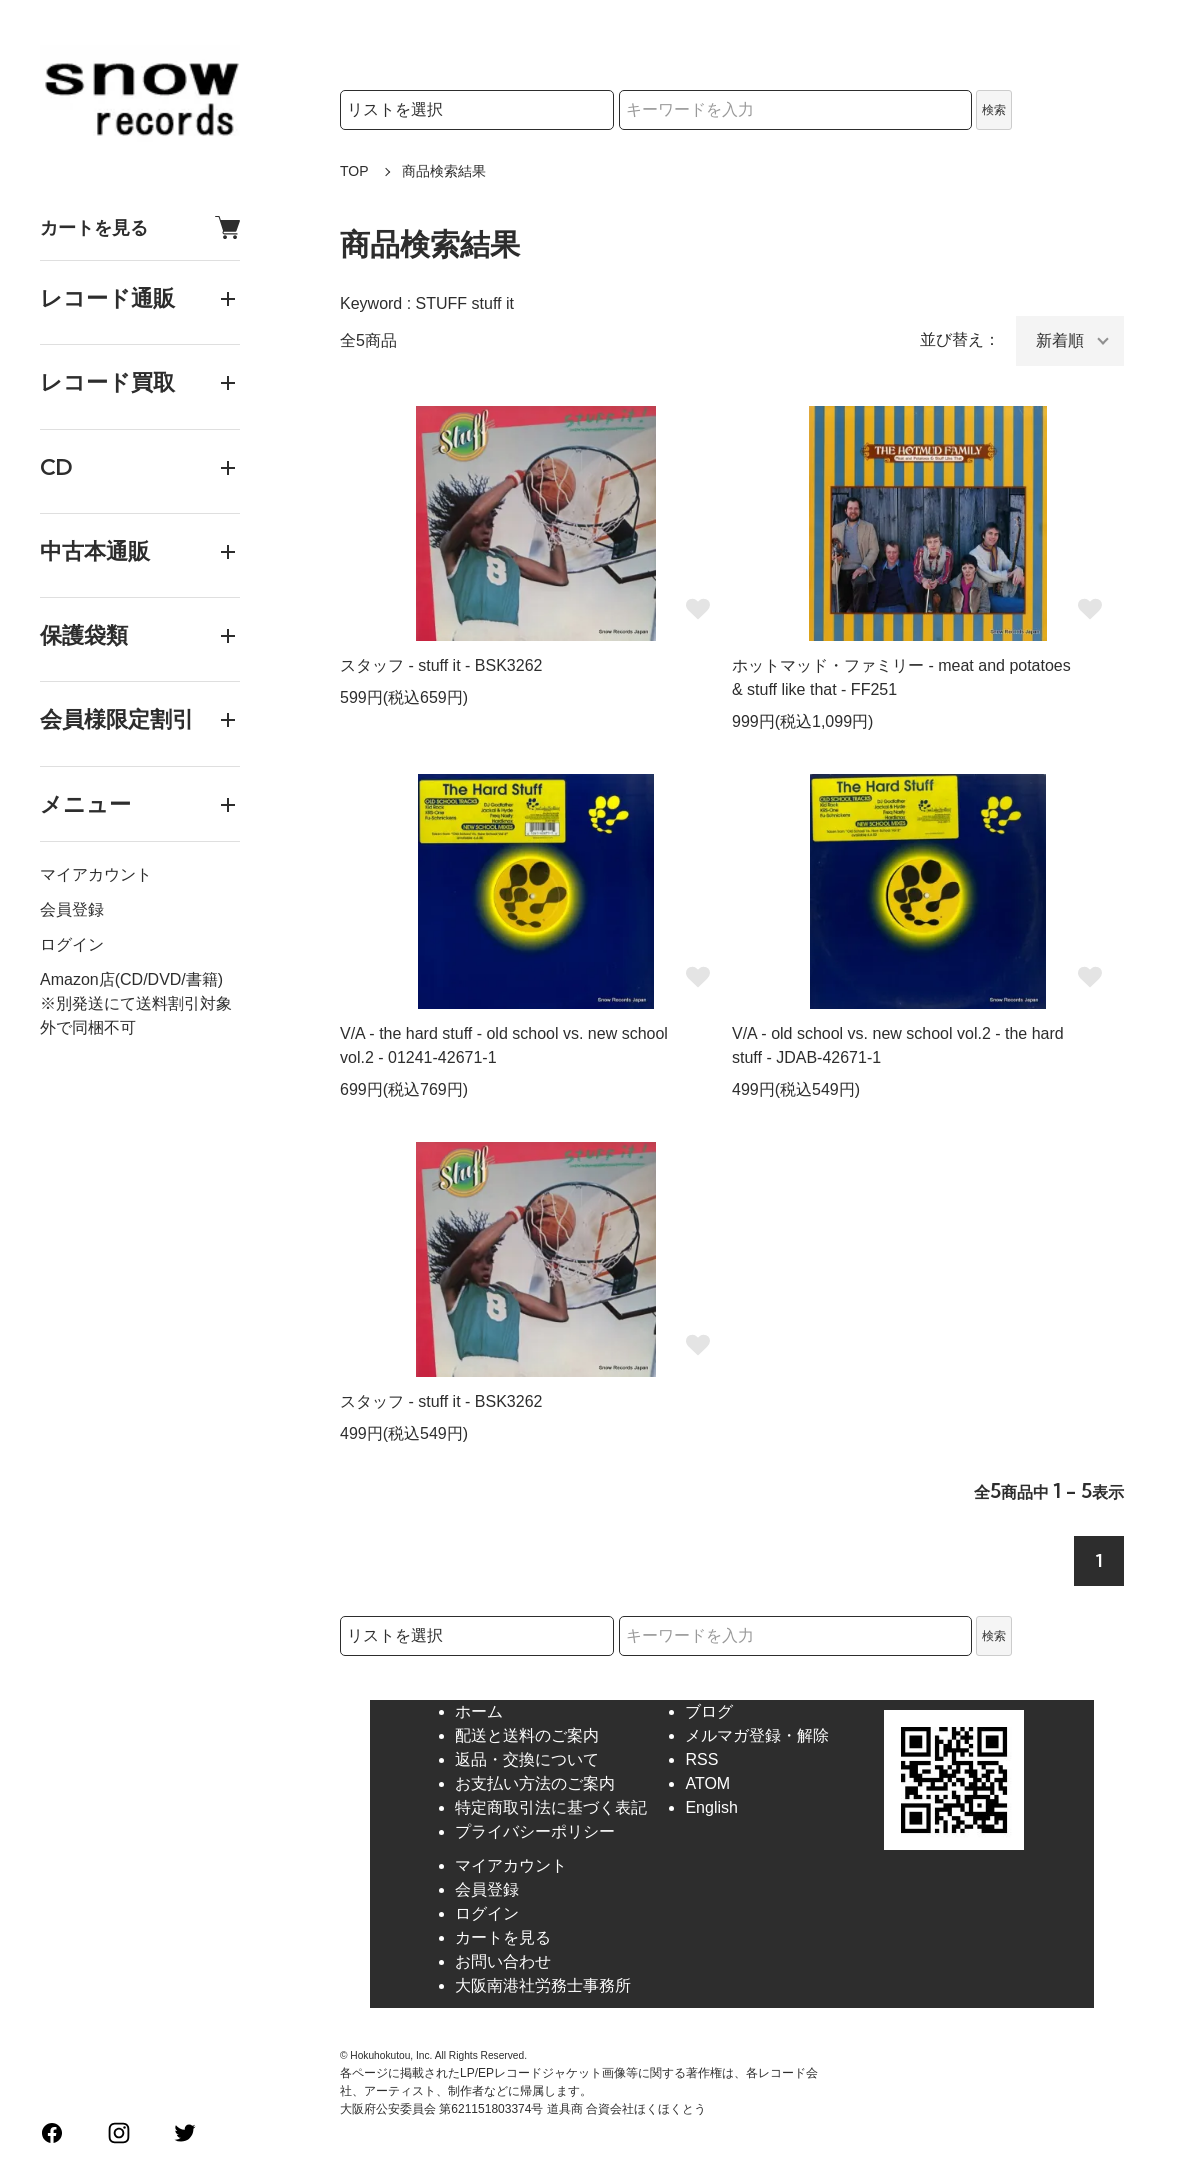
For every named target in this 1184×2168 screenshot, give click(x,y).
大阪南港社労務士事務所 (543, 1985)
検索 (994, 110)
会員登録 (72, 909)
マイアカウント (96, 874)
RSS (701, 1759)
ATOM (707, 1783)
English (711, 1807)
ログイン (72, 944)
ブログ (709, 1711)
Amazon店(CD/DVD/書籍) (131, 979)
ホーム (479, 1711)
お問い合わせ (503, 1961)
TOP (354, 171)
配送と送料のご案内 (527, 1735)
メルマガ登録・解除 (757, 1735)
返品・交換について (527, 1759)
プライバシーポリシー (535, 1831)
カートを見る (140, 227)
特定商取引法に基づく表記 (551, 1807)
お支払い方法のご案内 (535, 1783)
